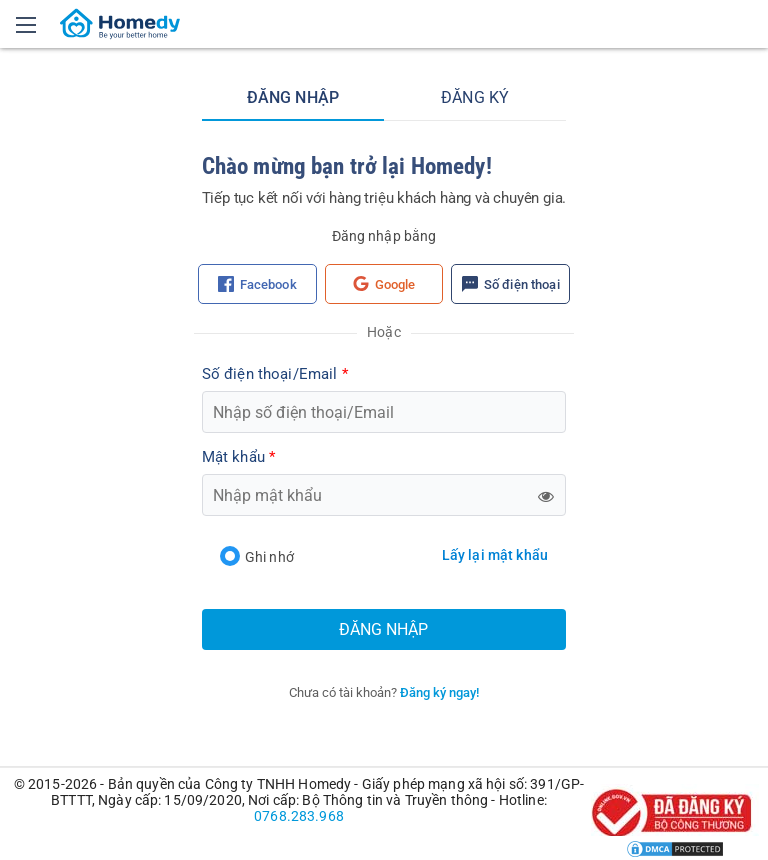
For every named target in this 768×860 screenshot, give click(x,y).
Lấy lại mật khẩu (495, 555)
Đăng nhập (293, 97)
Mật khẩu (238, 457)
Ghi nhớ (257, 556)
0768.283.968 (299, 816)
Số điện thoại (511, 284)
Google (384, 284)
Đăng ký (475, 97)
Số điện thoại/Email (275, 374)
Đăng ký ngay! (439, 692)
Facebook (257, 284)
